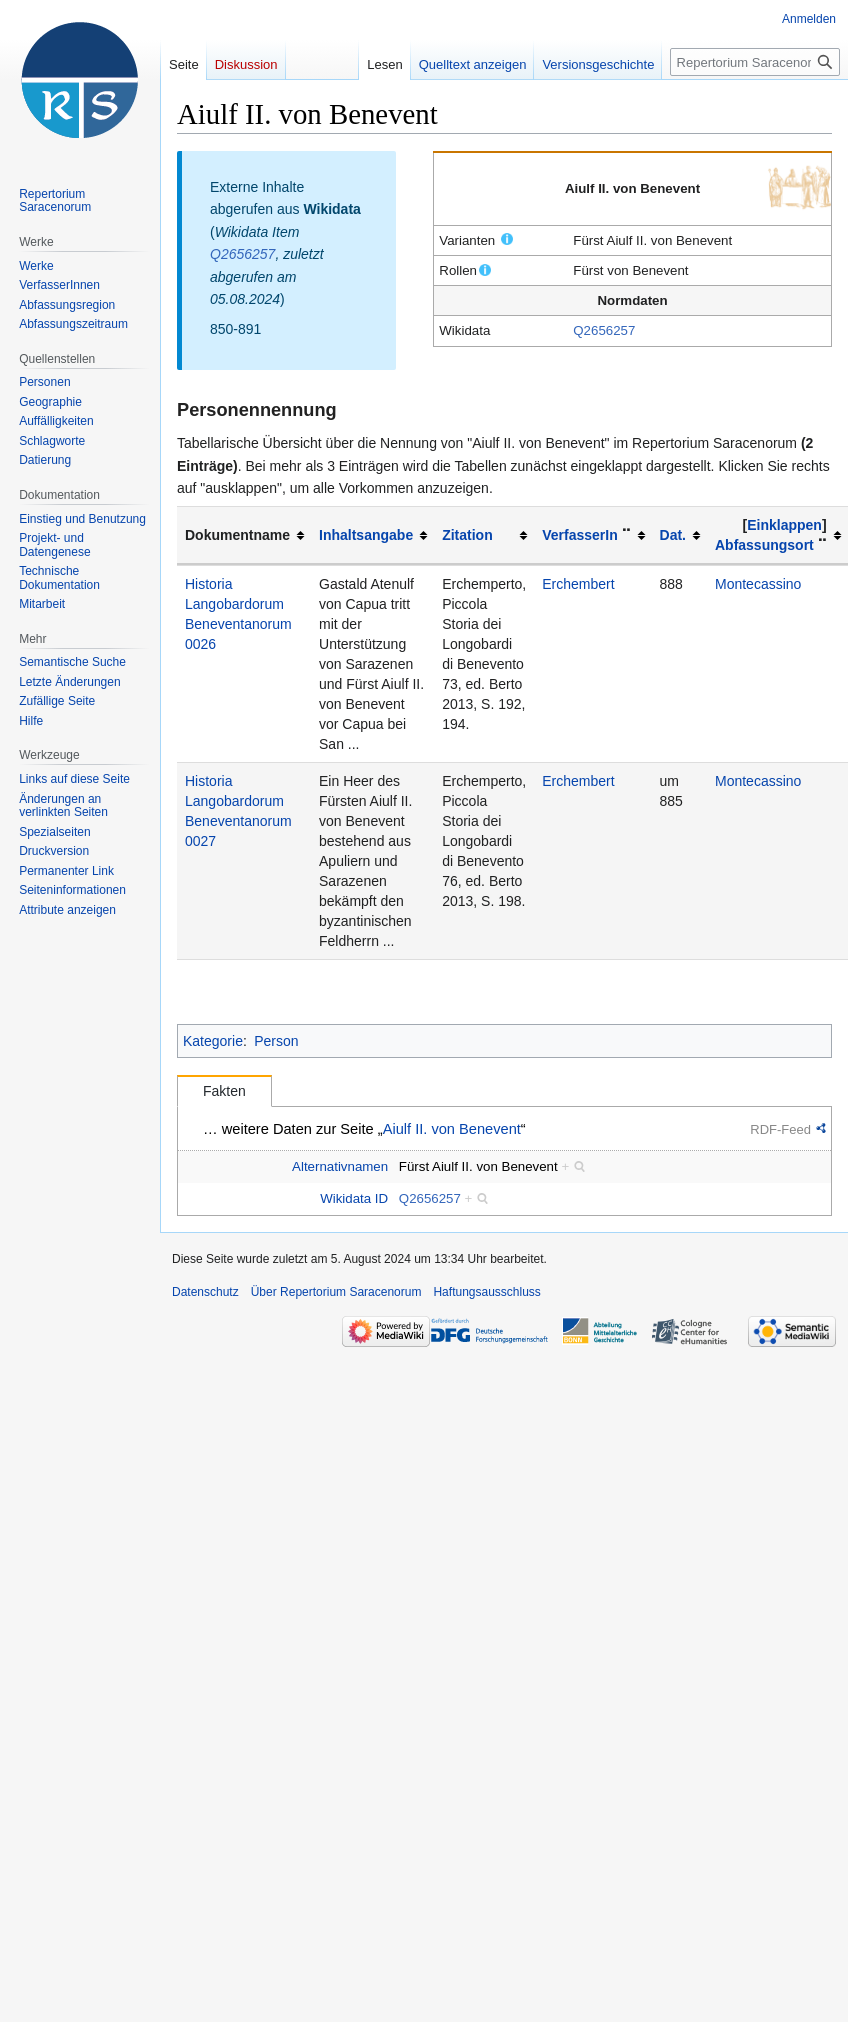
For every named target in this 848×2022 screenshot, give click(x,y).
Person (276, 1041)
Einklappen (784, 525)
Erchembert (578, 584)
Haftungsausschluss (486, 1292)
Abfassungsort (764, 545)
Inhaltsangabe (366, 535)
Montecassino (758, 584)
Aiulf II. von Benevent (452, 1129)
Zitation (467, 535)
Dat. (673, 535)
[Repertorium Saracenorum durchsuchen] (755, 62)
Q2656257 (604, 330)
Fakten (224, 1091)
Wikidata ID (354, 1198)
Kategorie (213, 1041)
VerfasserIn (580, 535)
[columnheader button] (372, 535)
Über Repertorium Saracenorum (336, 1292)
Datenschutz (205, 1292)
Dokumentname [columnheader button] (237, 535)
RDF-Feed (780, 1129)
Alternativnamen (340, 1166)
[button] (785, 525)
